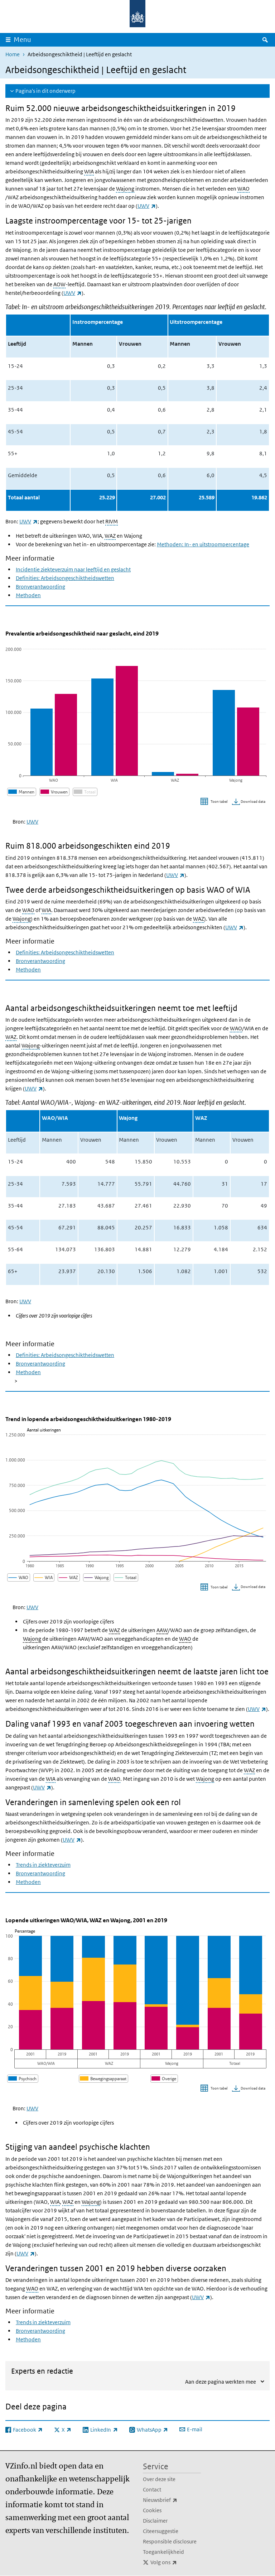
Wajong (125, 188)
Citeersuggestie (160, 2531)
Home (12, 54)
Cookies (152, 2510)
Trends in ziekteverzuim (43, 1864)
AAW (162, 1630)
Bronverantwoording (40, 586)
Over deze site (159, 2479)
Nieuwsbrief (172, 2500)
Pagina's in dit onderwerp (45, 90)
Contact (152, 2489)
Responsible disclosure (170, 2541)
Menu (22, 39)
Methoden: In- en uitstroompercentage (203, 544)
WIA (89, 171)
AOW (59, 284)
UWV (147, 205)
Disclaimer (155, 2520)
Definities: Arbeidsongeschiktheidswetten (65, 578)
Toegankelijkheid (163, 2551)
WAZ (110, 535)
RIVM (111, 521)
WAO (243, 188)
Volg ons (175, 2562)
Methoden (28, 595)
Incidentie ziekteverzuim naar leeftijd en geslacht (73, 569)
